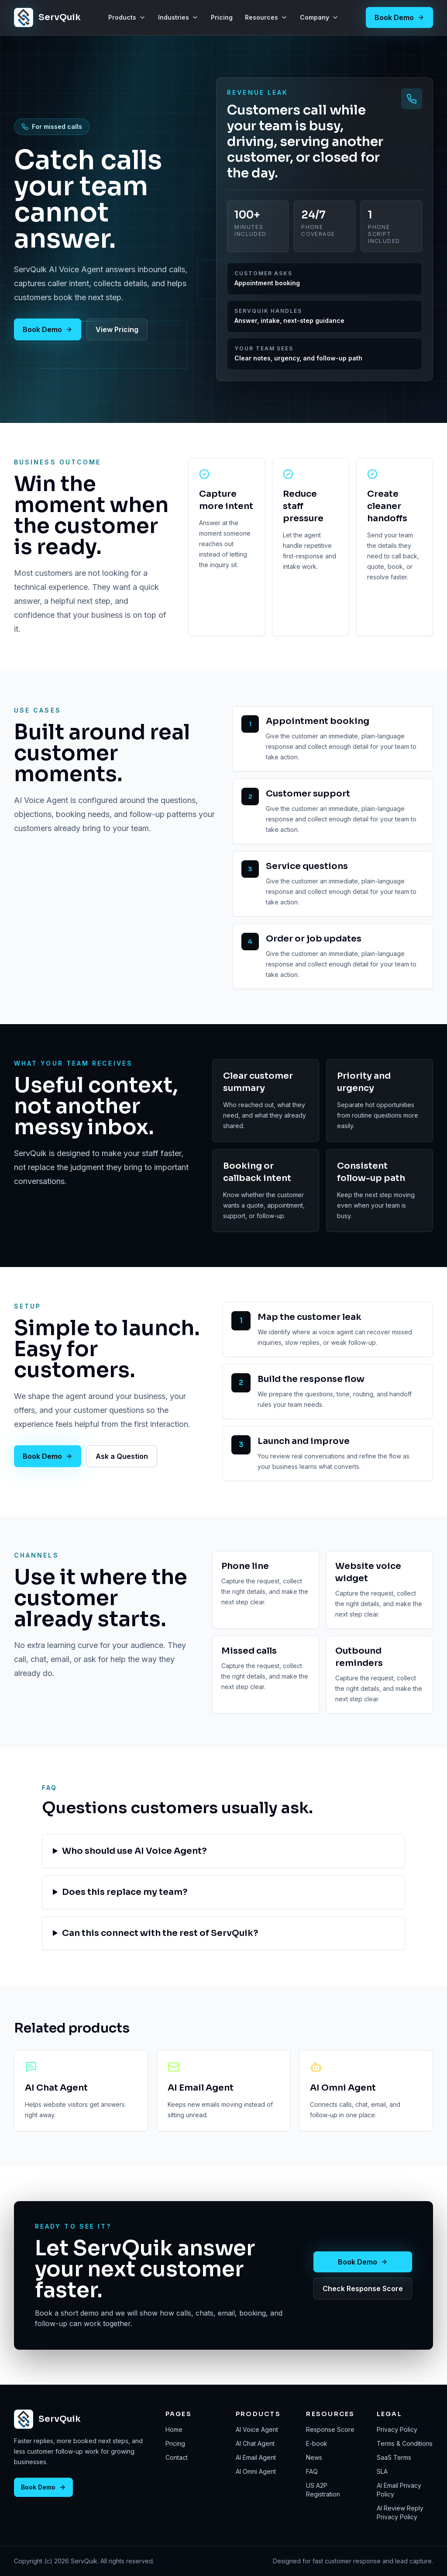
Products (127, 17)
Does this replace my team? (125, 1892)
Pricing (222, 17)
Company (319, 17)
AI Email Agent (256, 2457)
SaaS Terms (394, 2457)
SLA (382, 2471)
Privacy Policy (397, 2429)
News (314, 2457)
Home (173, 2429)
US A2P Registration (323, 2490)
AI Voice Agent (257, 2429)
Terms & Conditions (405, 2443)
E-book (316, 2443)
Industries (178, 17)
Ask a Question (122, 1456)
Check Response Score (363, 2288)
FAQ (312, 2471)
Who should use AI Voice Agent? (134, 1850)
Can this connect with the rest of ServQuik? (160, 1933)
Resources (266, 17)
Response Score (330, 2429)
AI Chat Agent (255, 2443)
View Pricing (117, 329)
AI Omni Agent (256, 2471)
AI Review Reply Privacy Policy (400, 2512)
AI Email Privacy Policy (399, 2490)
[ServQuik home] (47, 17)
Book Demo (399, 17)
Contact (176, 2457)
